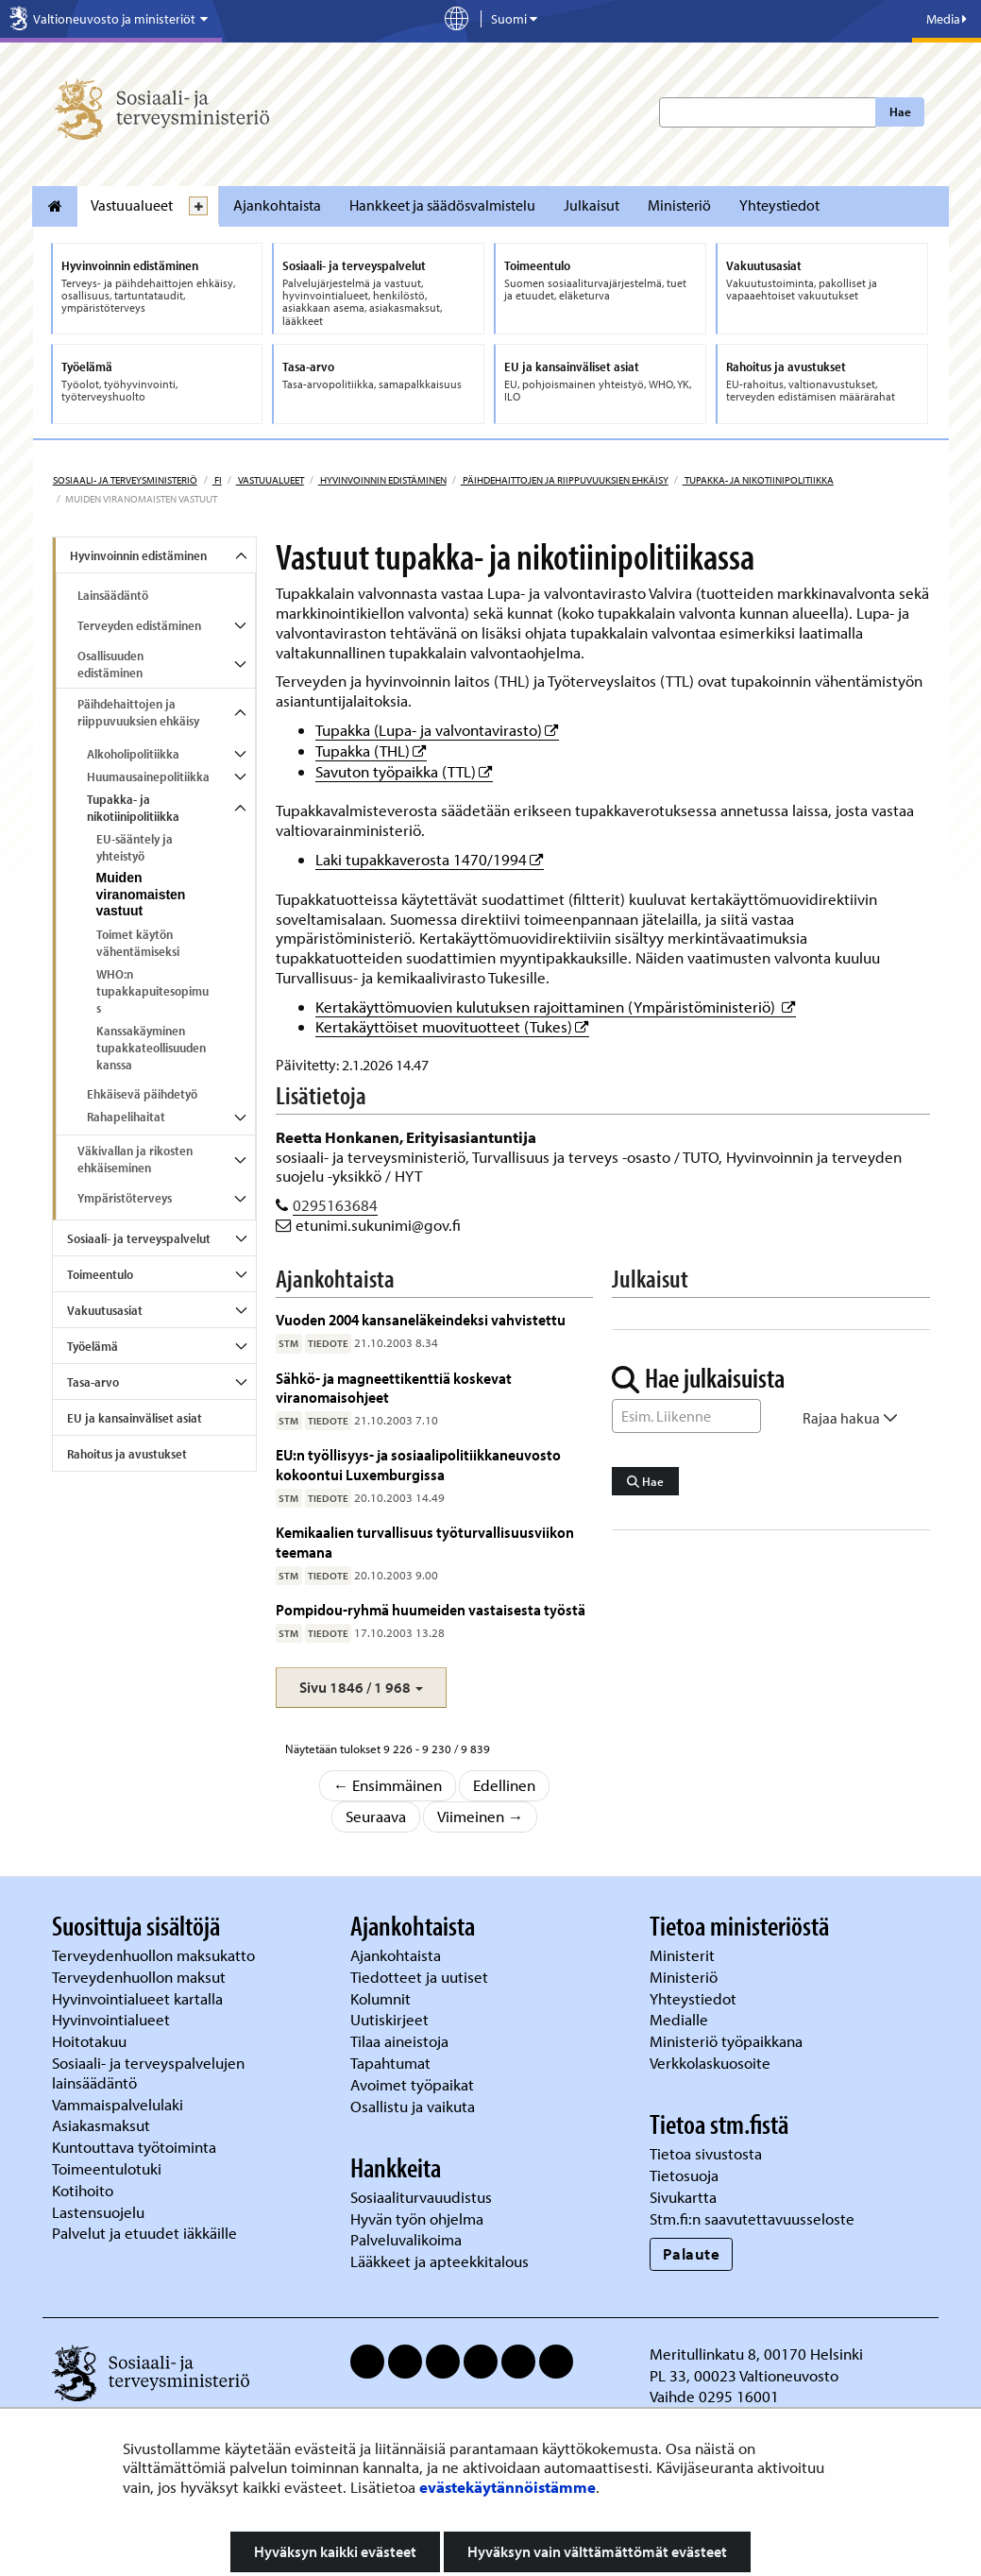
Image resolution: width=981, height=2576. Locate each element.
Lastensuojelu (100, 2212)
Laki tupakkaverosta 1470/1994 (429, 859)
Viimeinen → (480, 1816)
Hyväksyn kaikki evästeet (335, 2551)
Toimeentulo (100, 1274)
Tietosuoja (684, 2175)
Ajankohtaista (277, 205)
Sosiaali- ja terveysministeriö (125, 479)
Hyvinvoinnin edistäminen (382, 479)
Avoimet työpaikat (412, 2084)
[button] (361, 1687)
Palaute (691, 2253)
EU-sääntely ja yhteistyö (134, 847)
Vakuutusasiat (105, 1310)
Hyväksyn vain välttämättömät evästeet (597, 2551)
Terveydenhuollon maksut (140, 1977)
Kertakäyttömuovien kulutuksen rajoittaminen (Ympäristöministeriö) (555, 1006)
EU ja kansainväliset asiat (134, 1417)
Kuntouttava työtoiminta (134, 2147)
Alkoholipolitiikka (133, 753)
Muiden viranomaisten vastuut (141, 894)
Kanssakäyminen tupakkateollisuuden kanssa (151, 1047)
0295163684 (335, 1205)
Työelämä (92, 1346)
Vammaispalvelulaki (119, 2104)
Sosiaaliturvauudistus (421, 2197)
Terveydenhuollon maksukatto (155, 1955)
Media (946, 18)
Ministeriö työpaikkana (728, 2041)
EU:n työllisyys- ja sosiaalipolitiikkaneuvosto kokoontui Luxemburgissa (418, 1463)
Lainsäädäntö (112, 595)
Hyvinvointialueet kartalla (139, 1998)
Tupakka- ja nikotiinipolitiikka (758, 479)
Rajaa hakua (850, 1417)
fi (217, 479)
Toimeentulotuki (108, 2168)
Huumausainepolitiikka (148, 776)
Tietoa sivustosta (706, 2153)
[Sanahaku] (686, 1416)
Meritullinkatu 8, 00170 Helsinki (756, 2353)
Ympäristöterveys (124, 1197)
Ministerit (684, 1955)
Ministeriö (679, 205)
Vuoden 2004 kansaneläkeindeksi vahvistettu (421, 1319)
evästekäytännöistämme (507, 2487)
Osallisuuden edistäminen (110, 664)
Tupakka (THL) (371, 750)
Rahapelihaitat (126, 1116)
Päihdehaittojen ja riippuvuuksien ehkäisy (564, 479)
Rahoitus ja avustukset (127, 1453)
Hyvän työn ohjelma (416, 2218)
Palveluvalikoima (406, 2239)
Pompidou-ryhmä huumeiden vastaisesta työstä (430, 1609)
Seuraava (376, 1816)
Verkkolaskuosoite (712, 2063)
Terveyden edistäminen (139, 625)
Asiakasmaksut (101, 2125)
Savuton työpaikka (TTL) (404, 771)
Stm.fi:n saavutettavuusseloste (752, 2218)
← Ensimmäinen (388, 1785)
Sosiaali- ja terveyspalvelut (139, 1238)
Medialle (681, 2019)
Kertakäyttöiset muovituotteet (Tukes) (452, 1026)
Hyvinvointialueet (113, 2019)
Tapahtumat (390, 2063)
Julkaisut (591, 205)
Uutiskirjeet (391, 2019)
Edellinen (504, 1785)
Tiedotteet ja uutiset (421, 1977)
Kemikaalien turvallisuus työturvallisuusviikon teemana (425, 1541)
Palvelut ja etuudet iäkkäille (144, 2233)
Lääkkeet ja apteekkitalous (439, 2261)
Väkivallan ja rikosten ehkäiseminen (135, 1159)
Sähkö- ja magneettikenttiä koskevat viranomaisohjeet (394, 1387)
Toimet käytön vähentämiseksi (137, 943)
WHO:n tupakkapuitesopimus (152, 990)
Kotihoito (82, 2190)
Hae (900, 111)
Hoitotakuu (91, 2041)
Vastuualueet (132, 205)
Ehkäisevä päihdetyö (142, 1093)
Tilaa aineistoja (399, 2041)
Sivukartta (683, 2197)
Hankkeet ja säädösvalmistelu (442, 205)
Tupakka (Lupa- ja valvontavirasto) (437, 730)
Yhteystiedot (779, 205)
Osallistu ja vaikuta (412, 2106)
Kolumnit (382, 1998)
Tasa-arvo (93, 1381)
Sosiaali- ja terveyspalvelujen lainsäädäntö (148, 2072)
